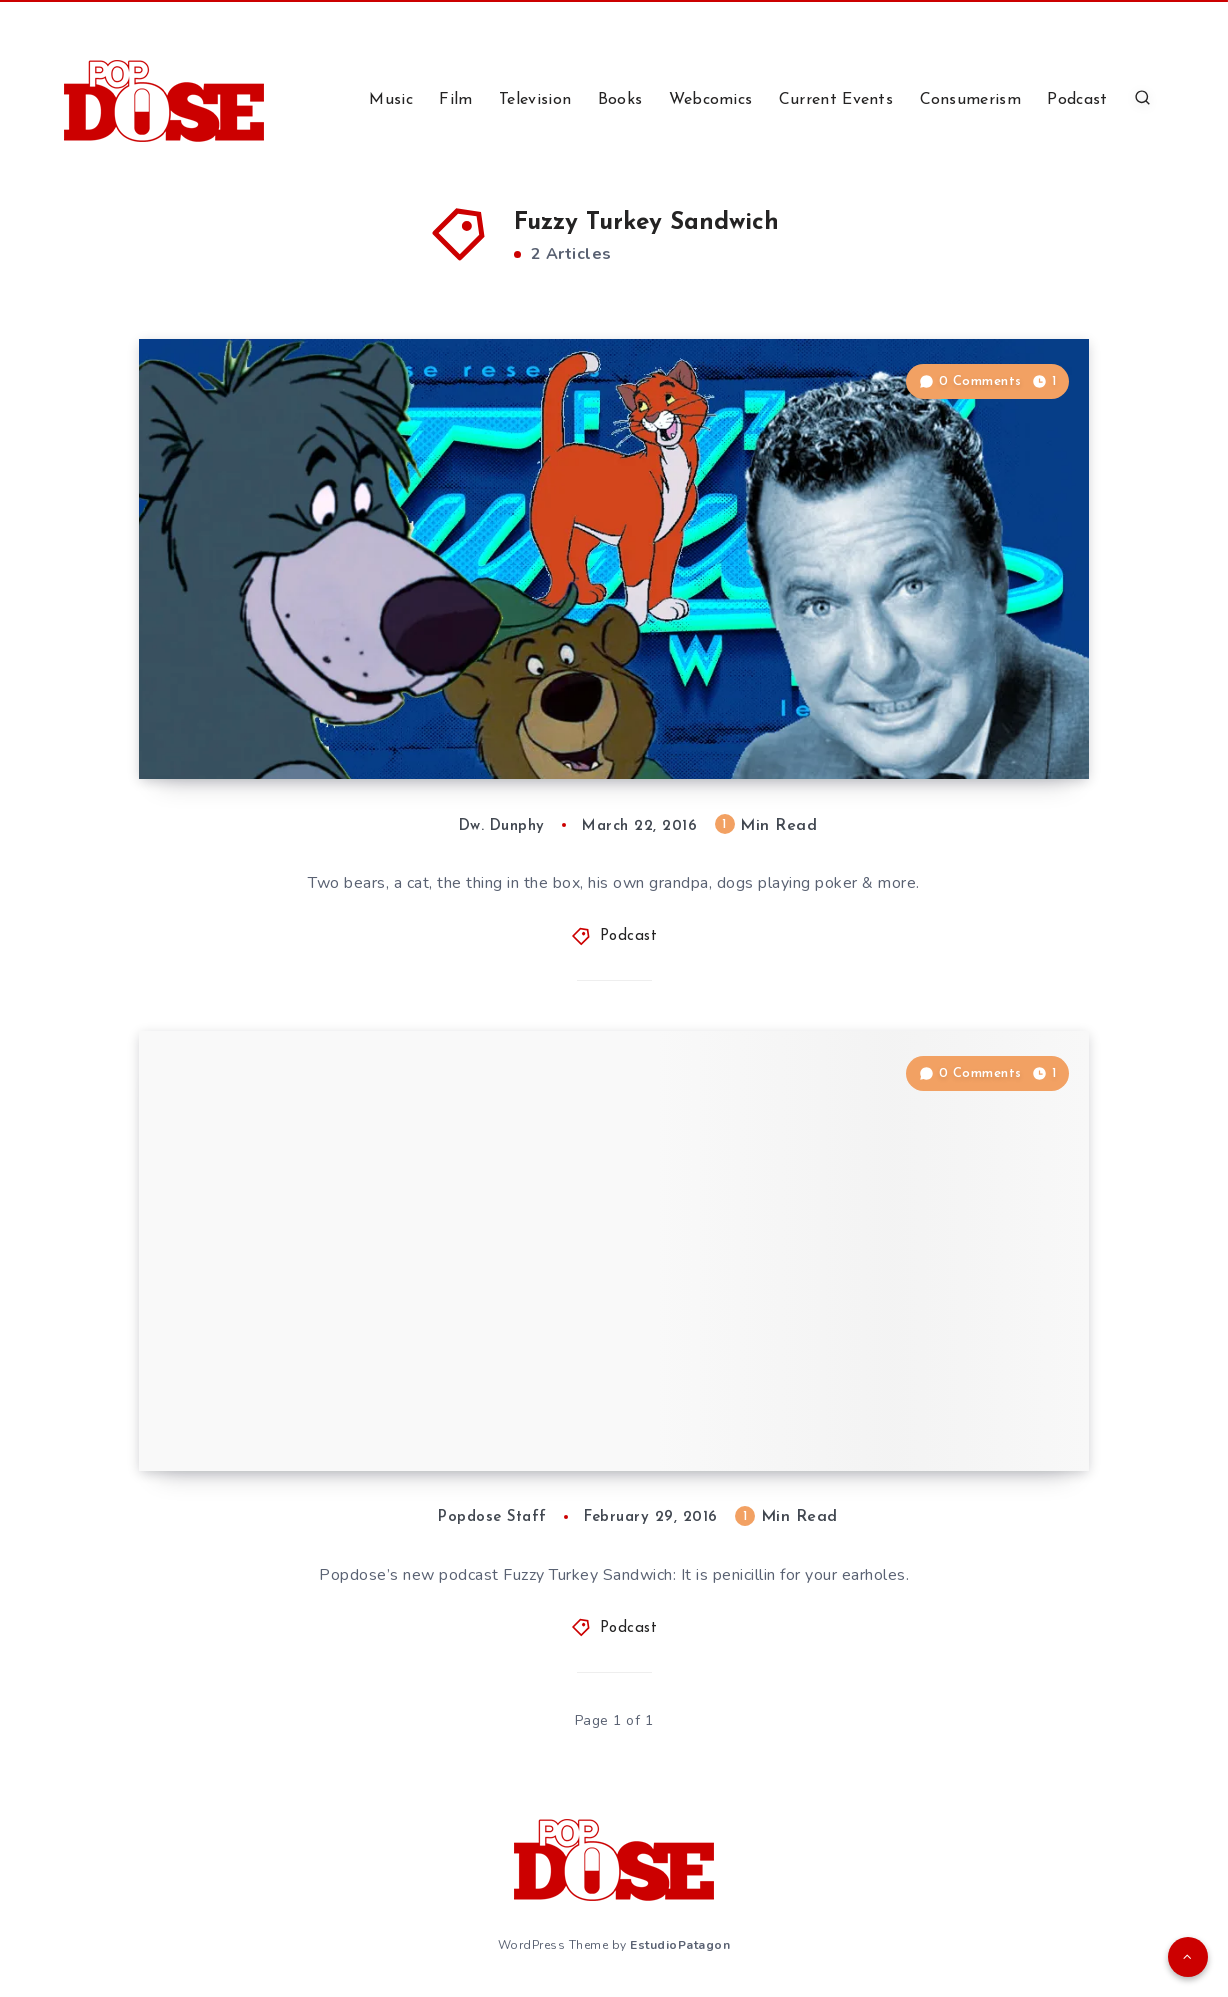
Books (620, 100)
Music (391, 100)
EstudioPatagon (680, 1945)
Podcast (1077, 100)
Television (535, 100)
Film (455, 100)
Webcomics (711, 100)
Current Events (836, 100)
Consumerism (970, 100)
